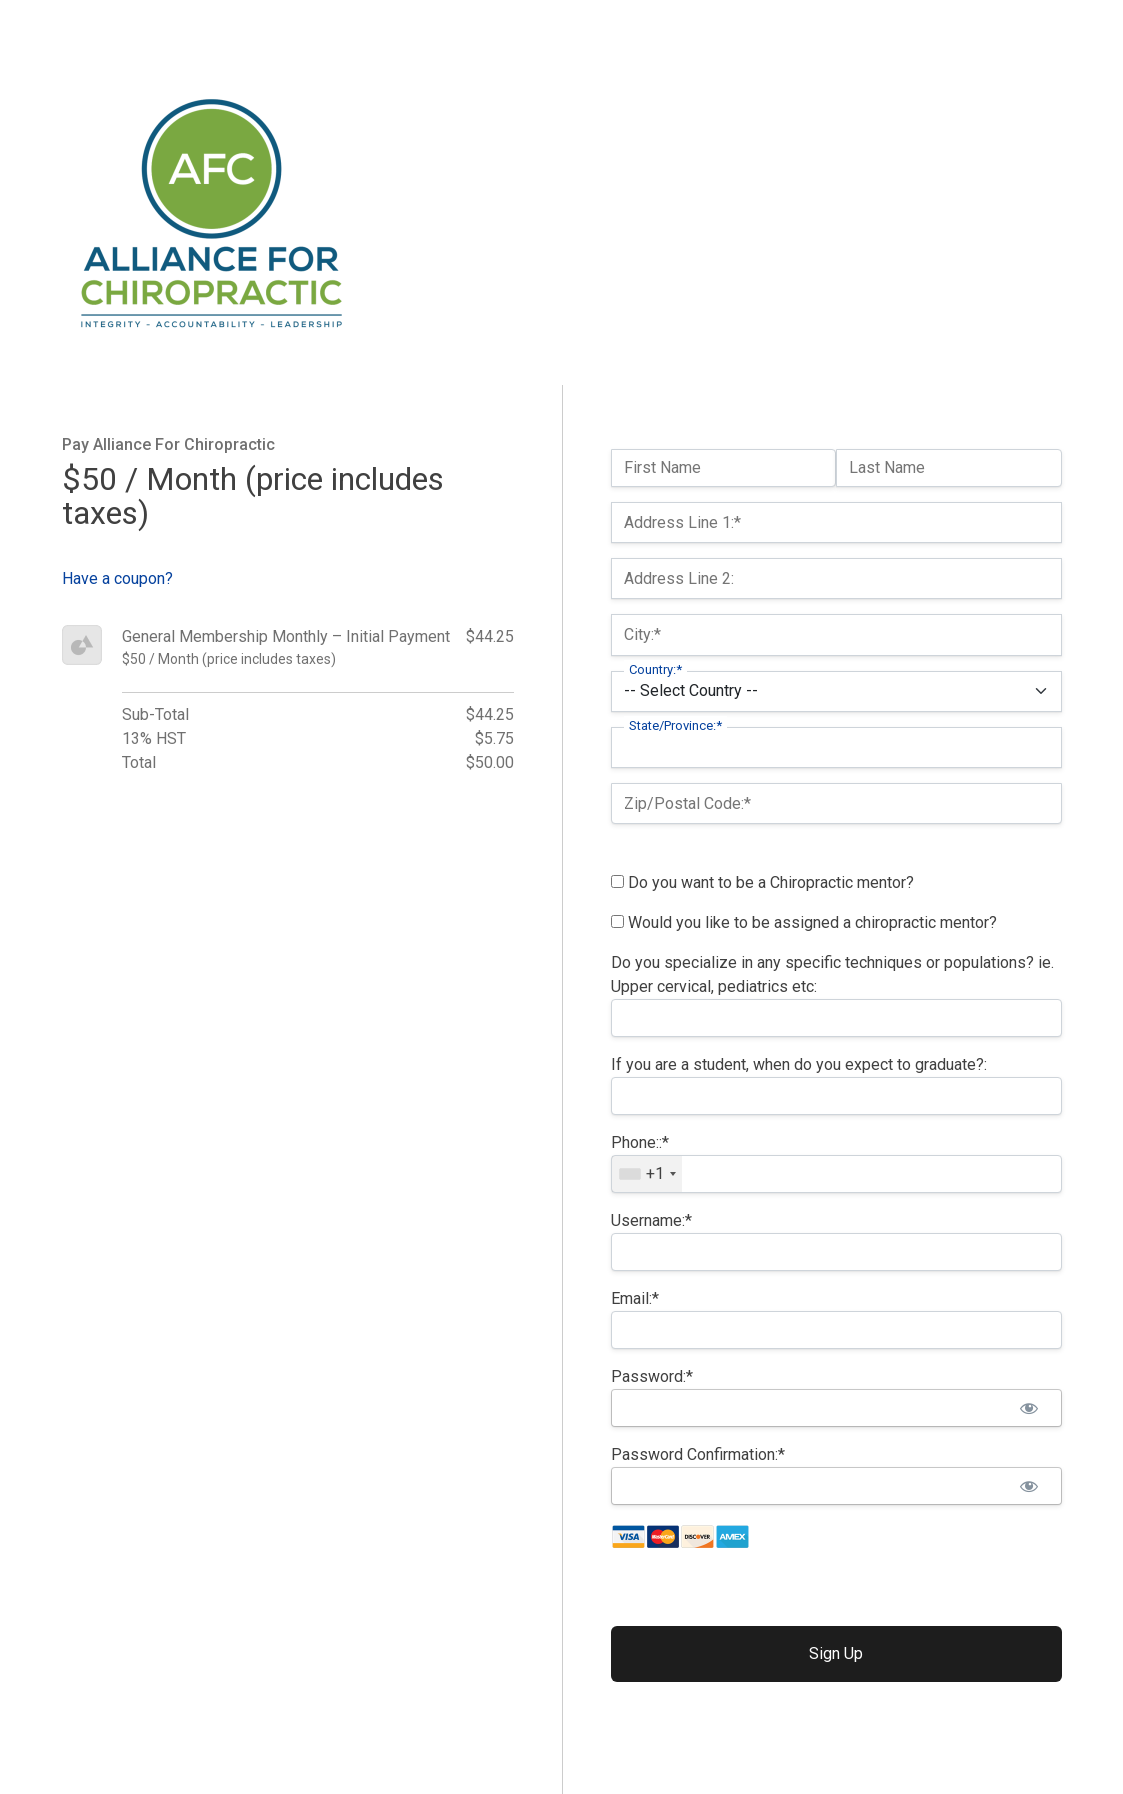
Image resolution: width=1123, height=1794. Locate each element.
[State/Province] (836, 747)
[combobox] (647, 1174)
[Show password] (1029, 1408)
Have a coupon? (117, 578)
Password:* (652, 1376)
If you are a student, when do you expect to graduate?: (799, 1064)
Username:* (651, 1220)
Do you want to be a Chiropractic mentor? (762, 882)
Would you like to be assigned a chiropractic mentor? (804, 922)
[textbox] (836, 1174)
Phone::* (640, 1142)
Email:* (635, 1298)
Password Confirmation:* (698, 1454)
